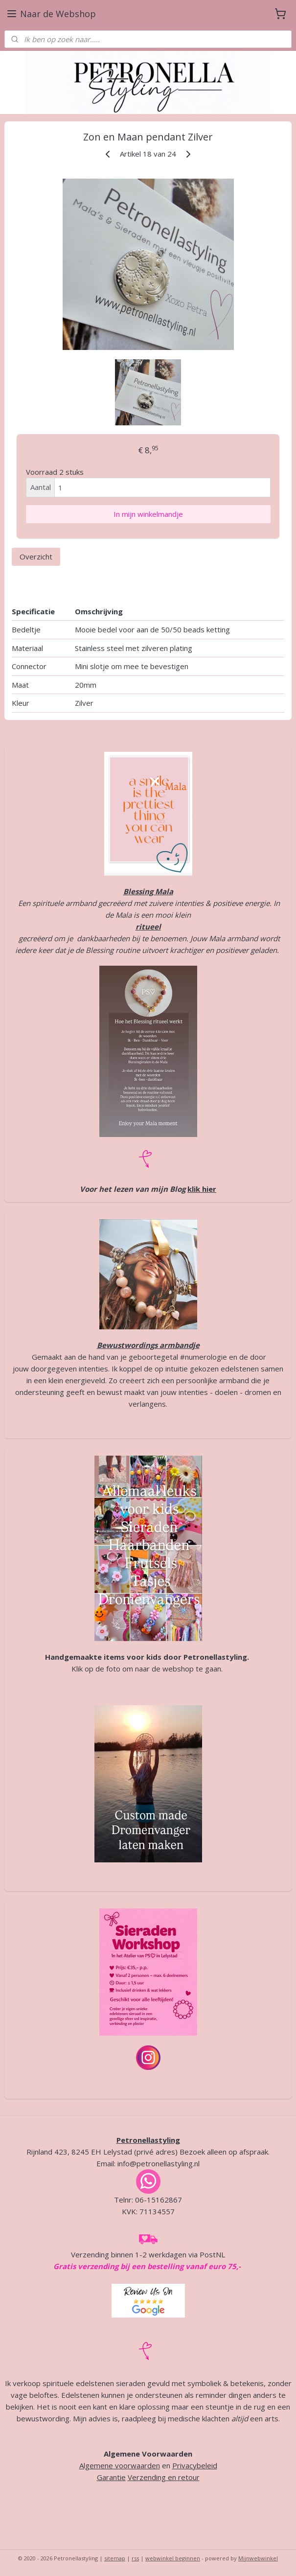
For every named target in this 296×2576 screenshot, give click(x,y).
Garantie (111, 2477)
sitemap (114, 2558)
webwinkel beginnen (172, 2558)
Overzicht (36, 556)
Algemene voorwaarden (119, 2465)
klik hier (201, 1189)
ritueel (148, 926)
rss (135, 2558)
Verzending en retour (164, 2477)
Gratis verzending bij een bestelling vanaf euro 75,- (147, 2266)
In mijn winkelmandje (148, 514)
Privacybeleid (194, 2465)
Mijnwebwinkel (258, 2558)
